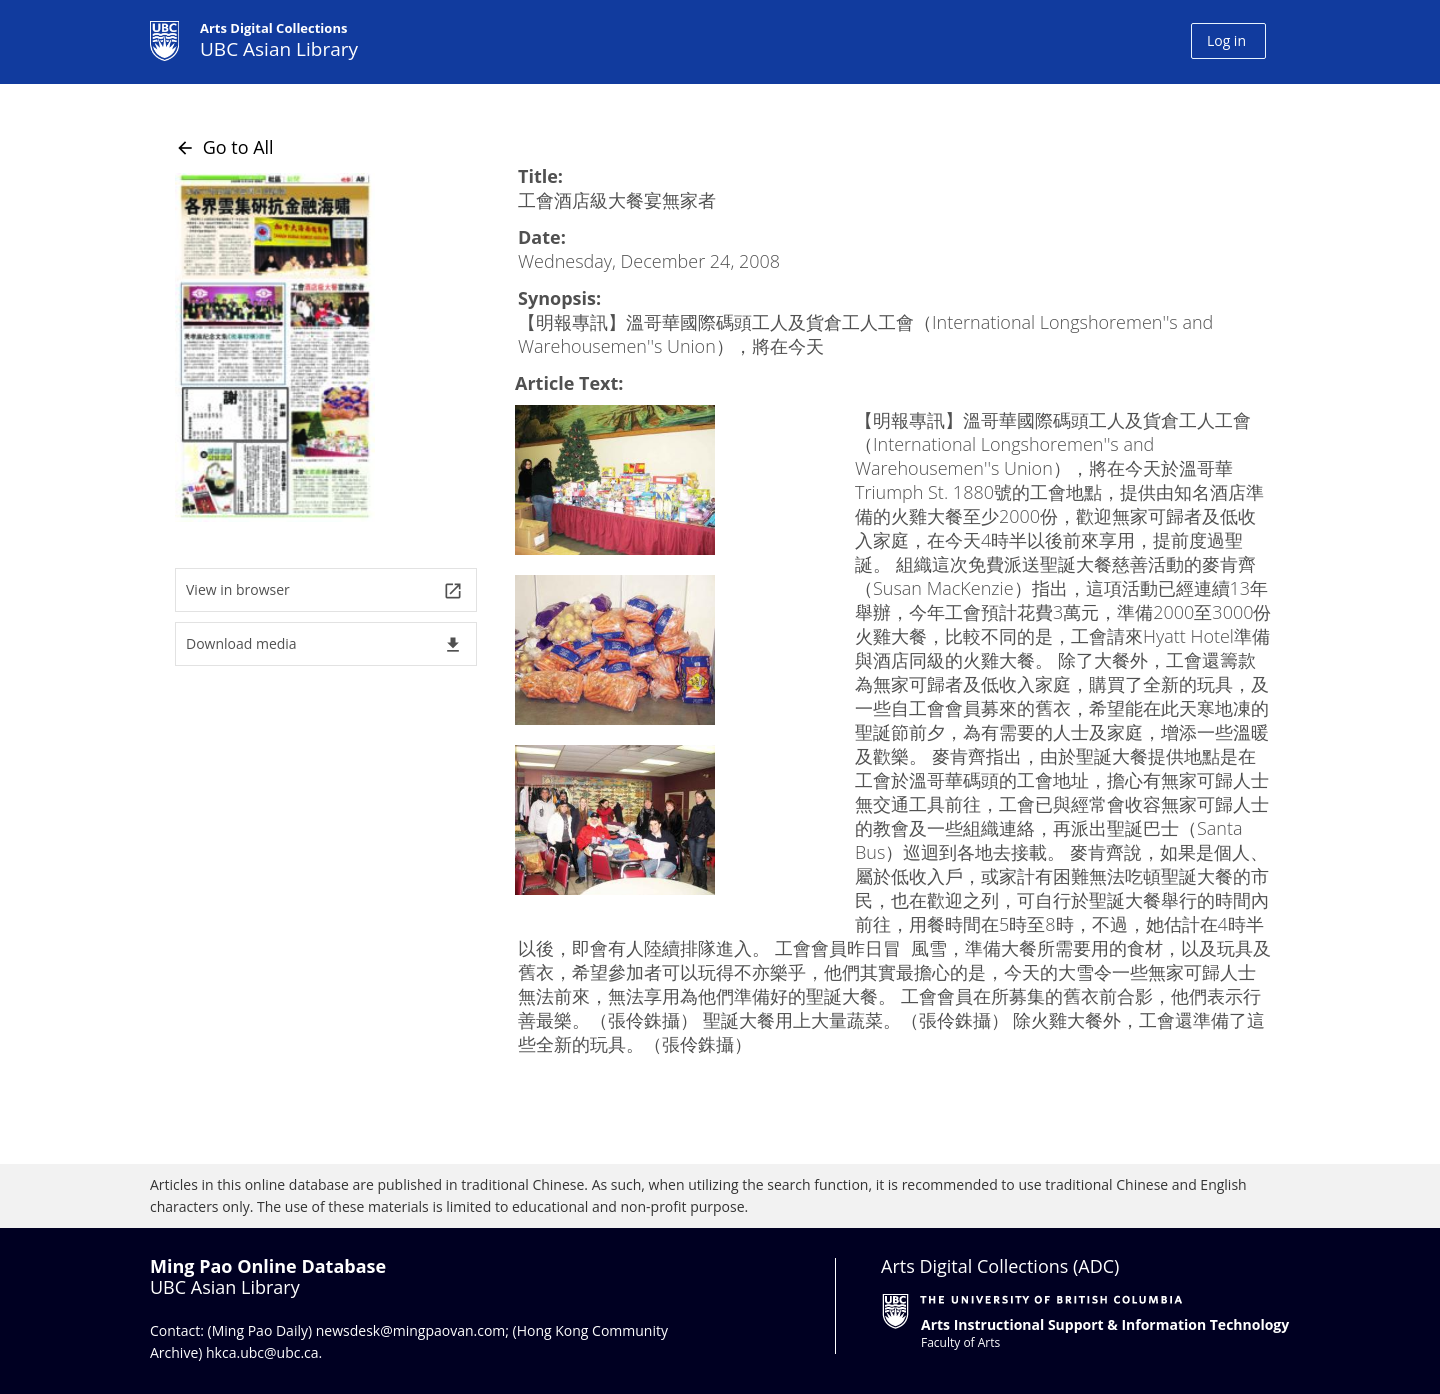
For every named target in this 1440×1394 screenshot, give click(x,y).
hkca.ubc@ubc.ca (262, 1352)
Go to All (224, 147)
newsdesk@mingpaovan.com (411, 1330)
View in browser (324, 590)
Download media (324, 644)
